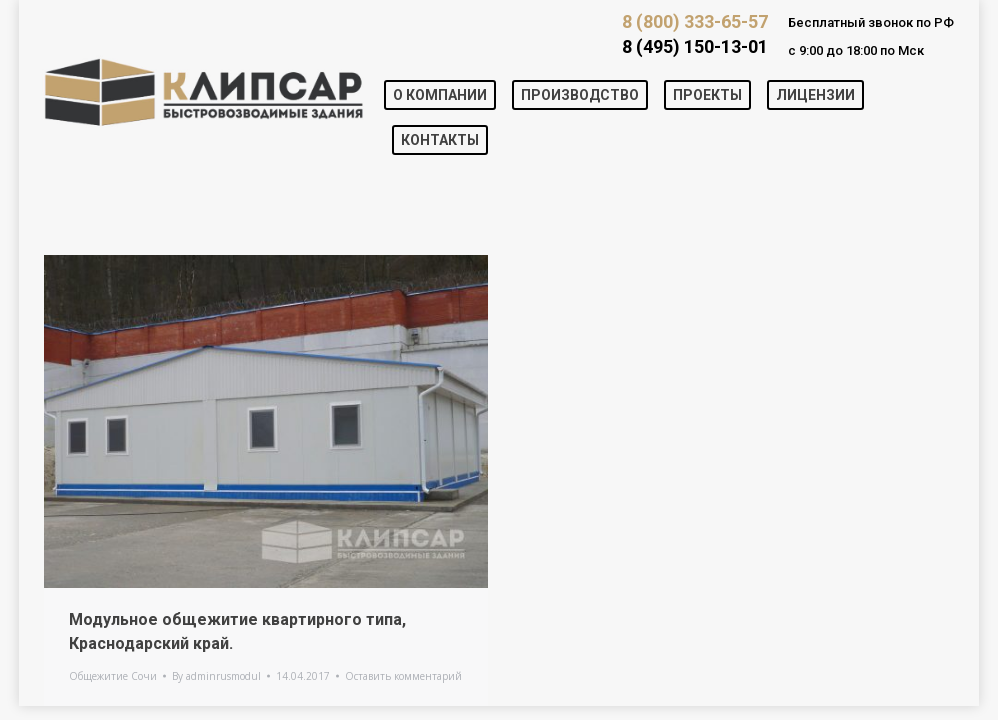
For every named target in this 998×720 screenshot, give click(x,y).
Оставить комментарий (403, 676)
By (216, 676)
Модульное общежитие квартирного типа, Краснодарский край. (237, 631)
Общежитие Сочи (113, 676)
